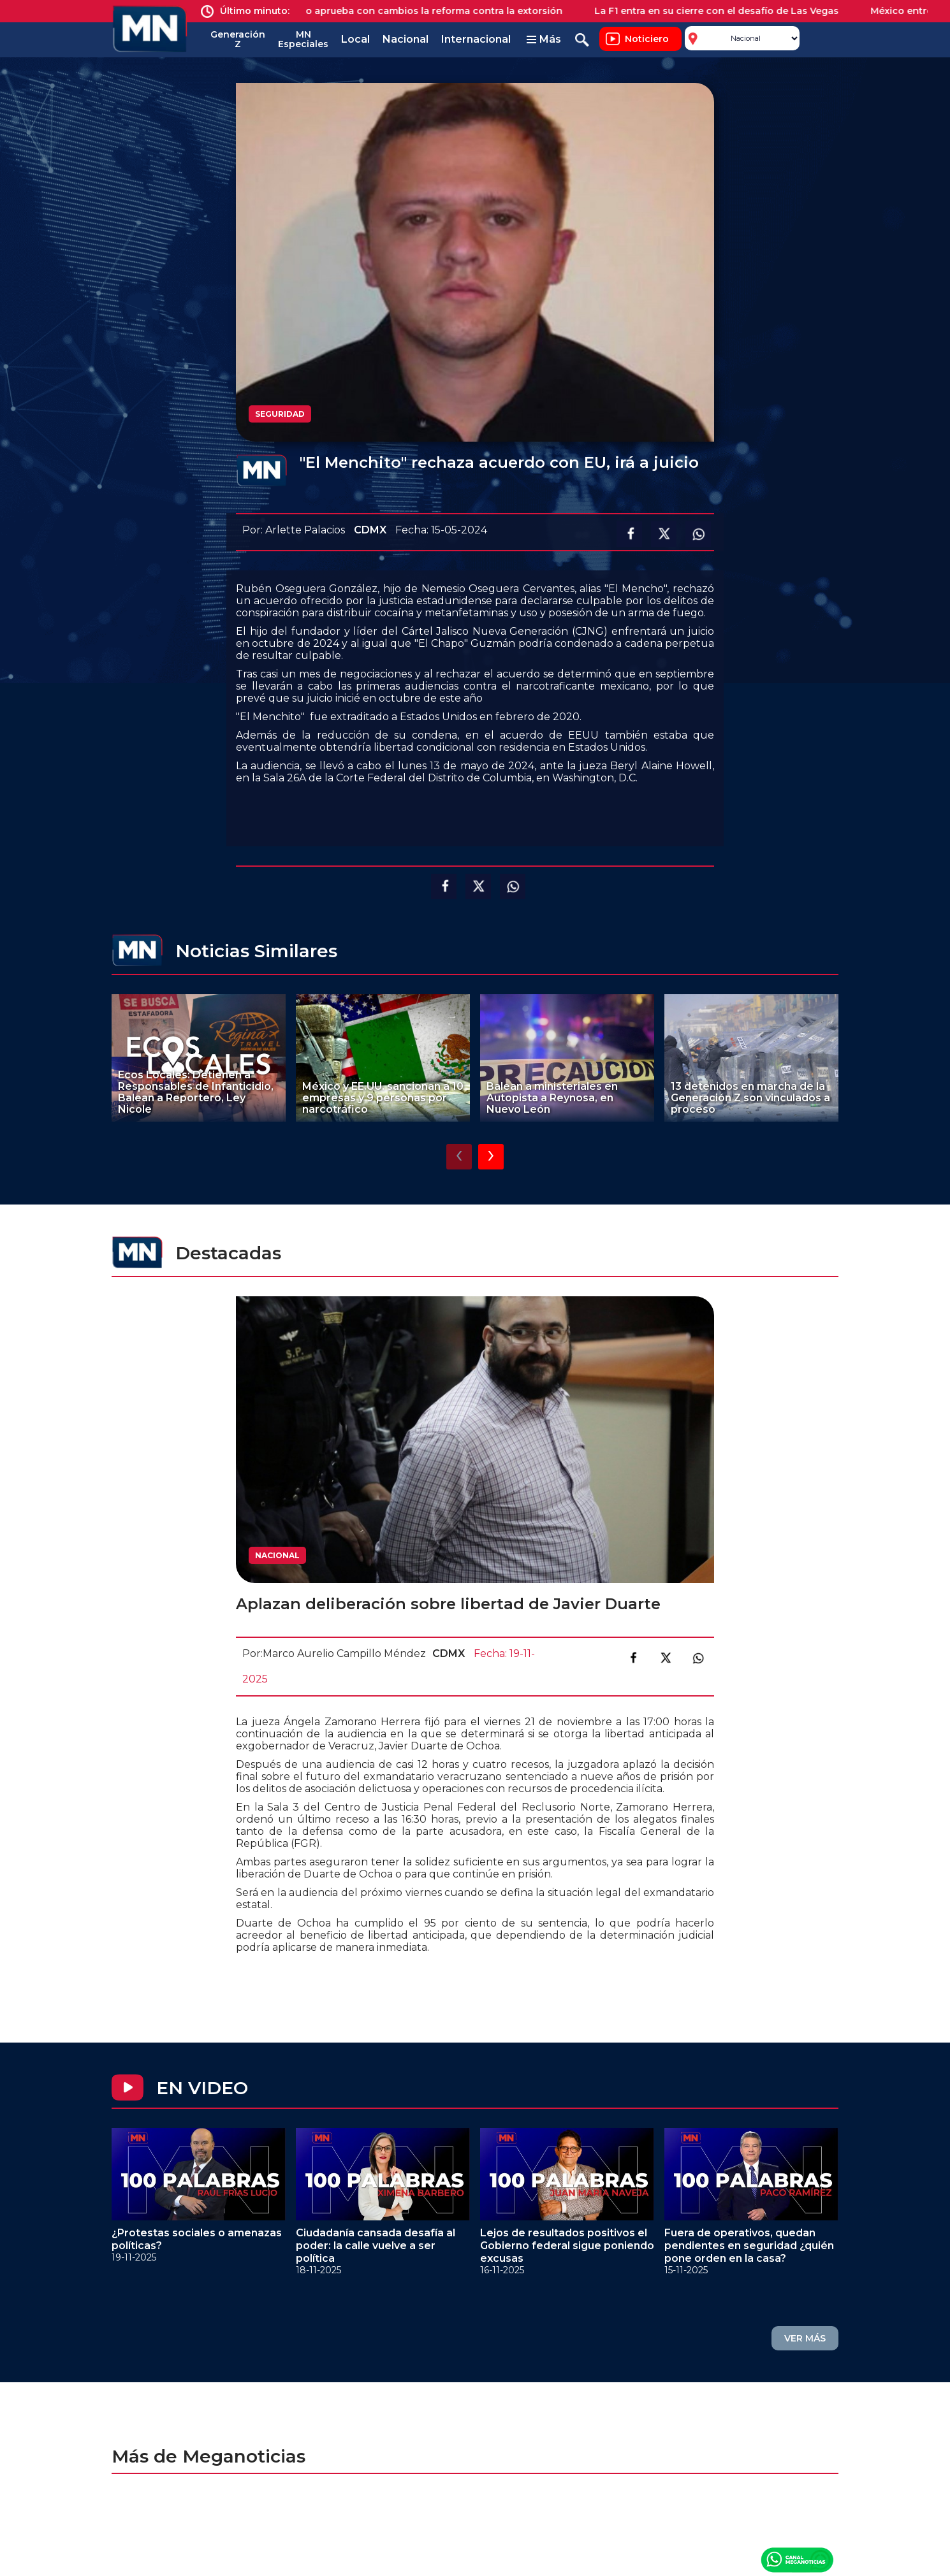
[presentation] (459, 1156)
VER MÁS (805, 2338)
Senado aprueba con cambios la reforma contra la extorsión (429, 11)
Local (355, 39)
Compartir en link (698, 1657)
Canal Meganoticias (797, 2559)
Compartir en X (663, 534)
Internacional (476, 39)
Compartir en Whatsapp (698, 534)
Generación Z (237, 39)
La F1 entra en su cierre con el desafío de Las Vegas (726, 11)
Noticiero (647, 39)
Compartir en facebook (629, 534)
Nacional (405, 39)
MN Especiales (303, 39)
